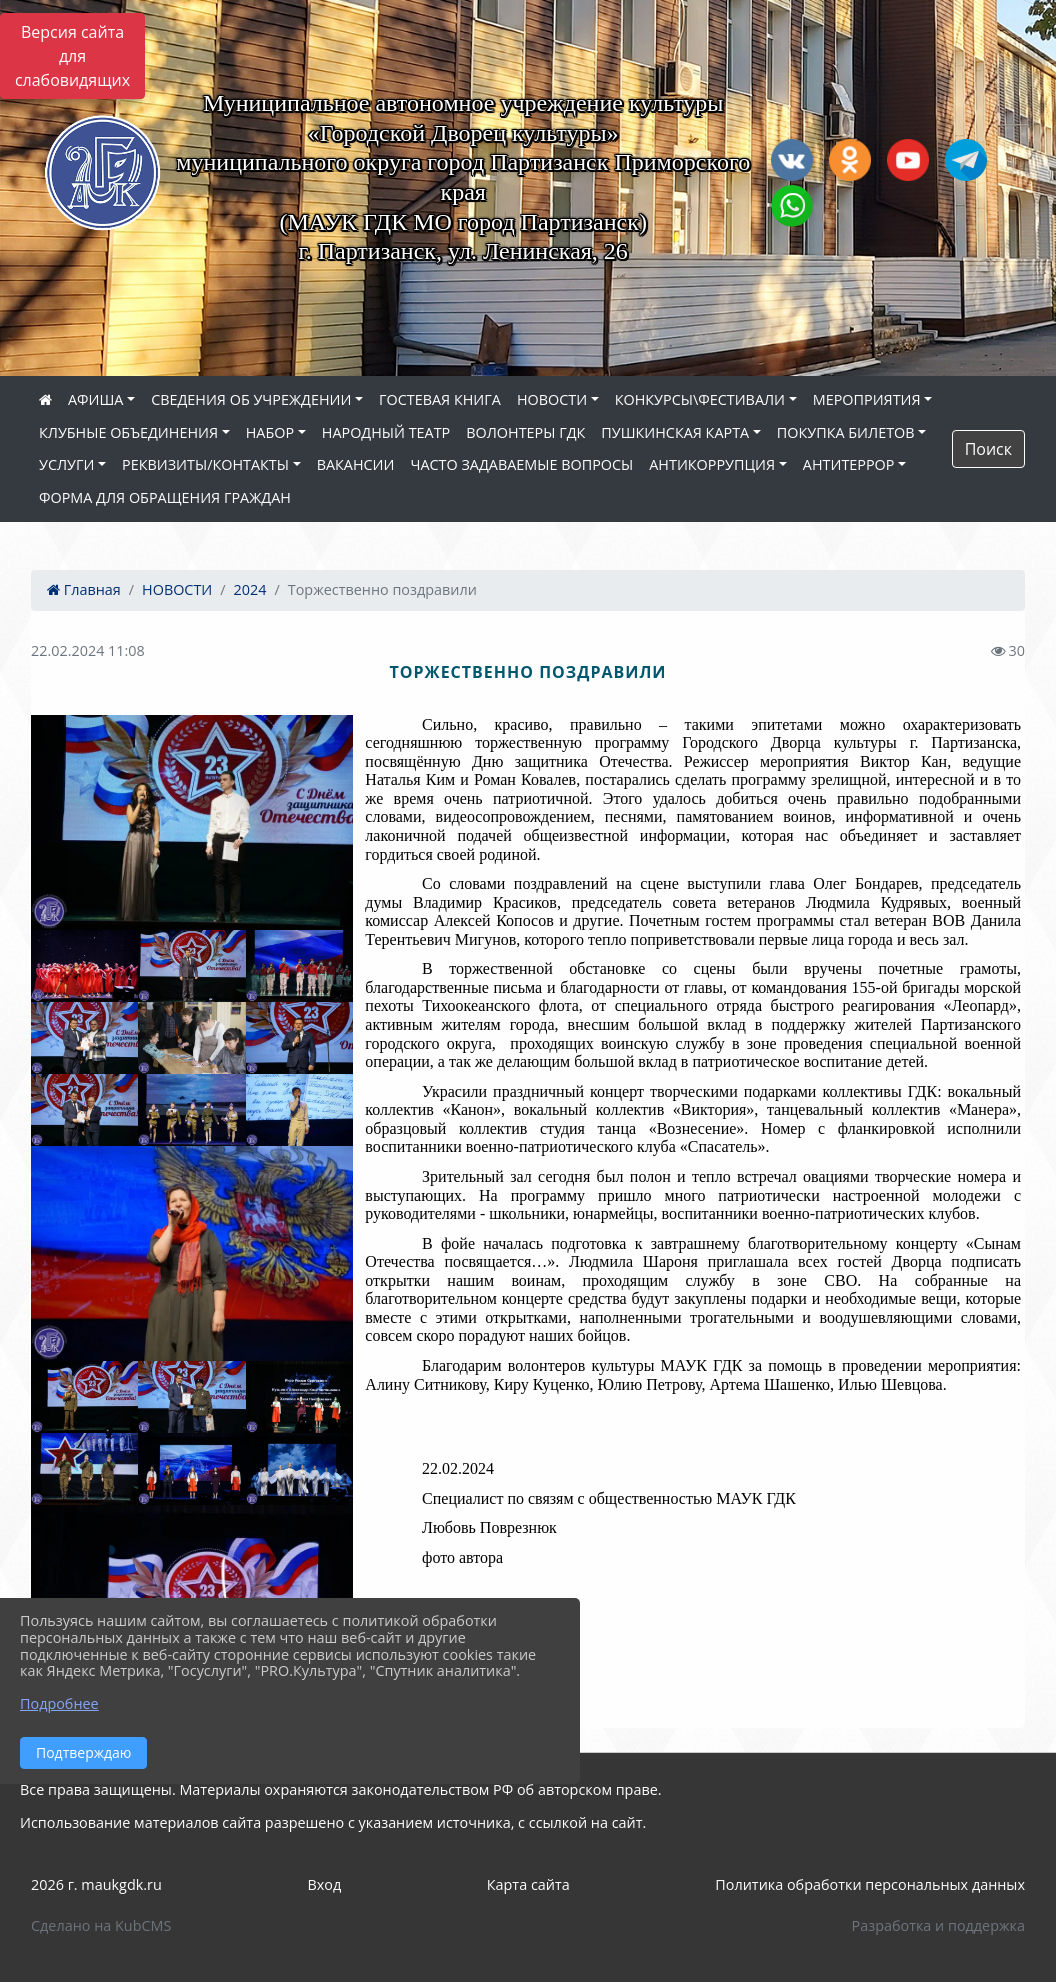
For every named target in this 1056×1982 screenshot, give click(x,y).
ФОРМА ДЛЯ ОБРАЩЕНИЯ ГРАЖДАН (165, 497)
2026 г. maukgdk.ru (96, 1884)
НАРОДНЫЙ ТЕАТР (386, 432)
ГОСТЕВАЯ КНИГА (440, 399)
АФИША (95, 399)
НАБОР (270, 432)
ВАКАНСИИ (356, 464)
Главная (84, 589)
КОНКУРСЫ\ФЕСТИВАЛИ (700, 399)
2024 (250, 589)
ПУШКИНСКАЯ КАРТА (675, 432)
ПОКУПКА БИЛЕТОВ (846, 432)
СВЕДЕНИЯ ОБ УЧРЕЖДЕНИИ (251, 399)
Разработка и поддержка (938, 1925)
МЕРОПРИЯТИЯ (867, 399)
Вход (324, 1884)
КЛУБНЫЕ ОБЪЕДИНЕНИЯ (128, 432)
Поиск (988, 449)
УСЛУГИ (66, 464)
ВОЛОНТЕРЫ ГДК (525, 432)
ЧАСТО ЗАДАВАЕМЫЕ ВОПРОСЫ (521, 464)
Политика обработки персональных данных (870, 1884)
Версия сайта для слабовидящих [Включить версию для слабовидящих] (72, 56)
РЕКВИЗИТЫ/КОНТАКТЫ (205, 464)
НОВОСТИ (552, 399)
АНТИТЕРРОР (849, 464)
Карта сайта (528, 1884)
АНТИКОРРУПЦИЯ (712, 464)
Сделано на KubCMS (101, 1925)
